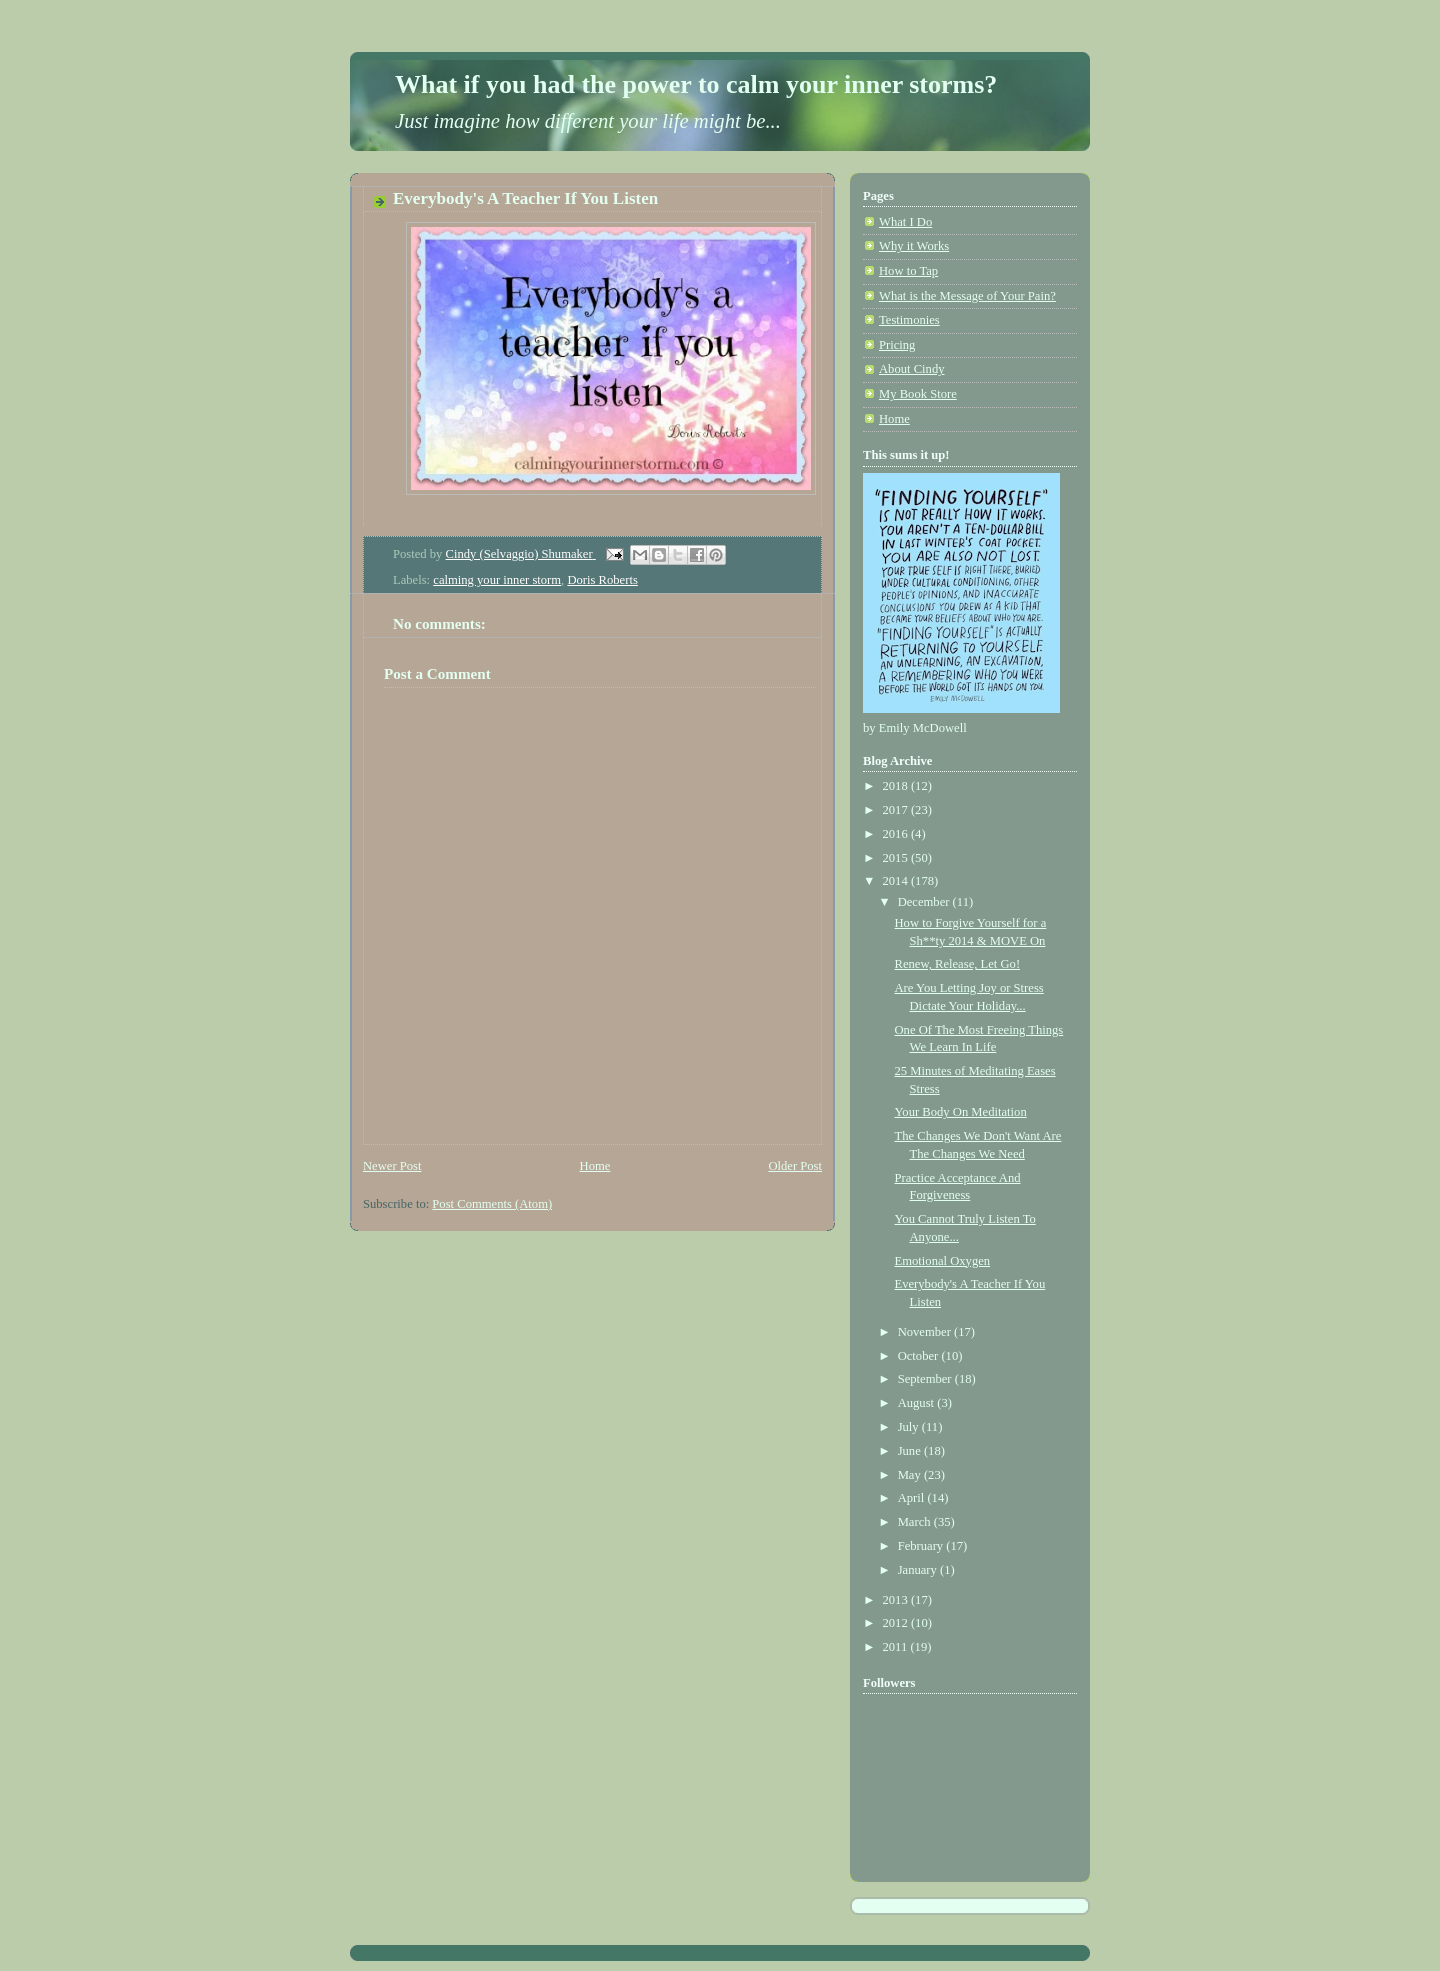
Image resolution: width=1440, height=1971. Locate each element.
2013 (897, 1600)
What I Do (905, 222)
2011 (897, 1647)
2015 (897, 858)
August (918, 1403)
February (922, 1546)
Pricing (897, 345)
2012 (897, 1623)
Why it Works (914, 246)
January (919, 1570)
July (910, 1427)
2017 (897, 810)
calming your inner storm (497, 580)
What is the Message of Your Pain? (967, 296)
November (926, 1332)
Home (595, 1166)
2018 (897, 786)
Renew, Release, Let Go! (958, 964)
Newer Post (392, 1166)
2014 (897, 881)
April (913, 1498)
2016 (897, 834)
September (926, 1379)
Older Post (795, 1166)
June (911, 1451)
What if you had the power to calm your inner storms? (696, 84)
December (925, 902)
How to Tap (908, 271)
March (916, 1522)
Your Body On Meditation (961, 1112)
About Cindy (912, 369)
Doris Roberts (602, 580)
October (920, 1356)
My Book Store (918, 394)
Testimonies (909, 320)
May (911, 1475)
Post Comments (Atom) (492, 1204)
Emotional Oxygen (943, 1261)
